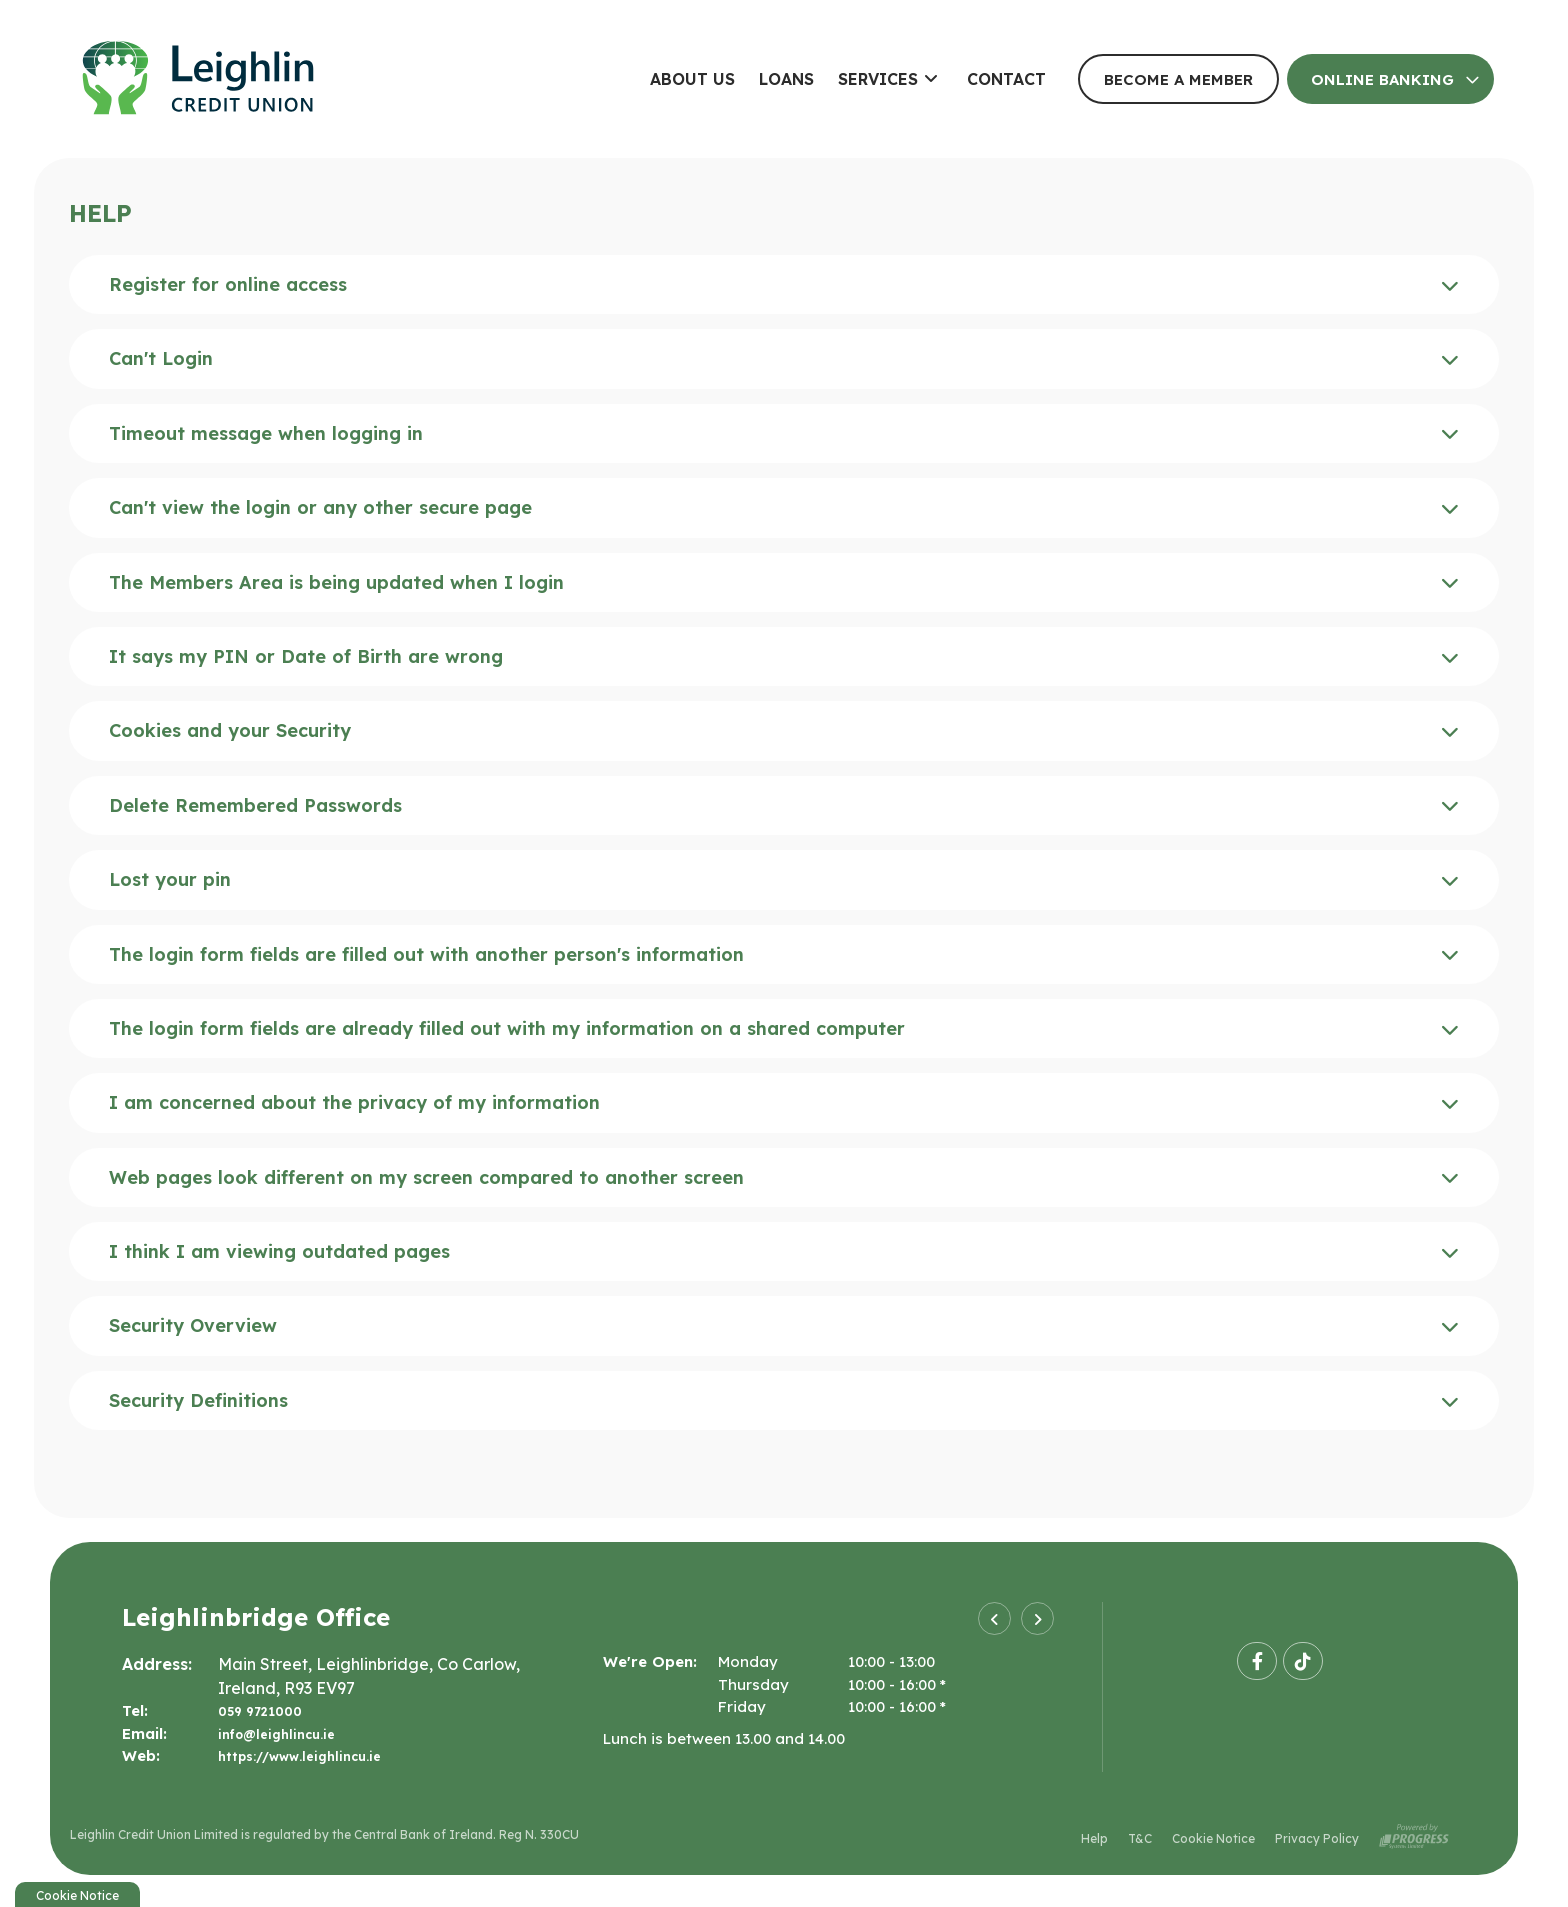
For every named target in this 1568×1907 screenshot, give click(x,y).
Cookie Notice (1213, 1836)
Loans (786, 79)
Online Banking (1382, 79)
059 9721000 (267, 1710)
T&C (1140, 1836)
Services (878, 79)
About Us (692, 79)
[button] (994, 1618)
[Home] (325, 79)
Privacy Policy (1317, 1836)
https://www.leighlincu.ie (312, 1755)
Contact (1006, 79)
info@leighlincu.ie (284, 1733)
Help (1094, 1836)
